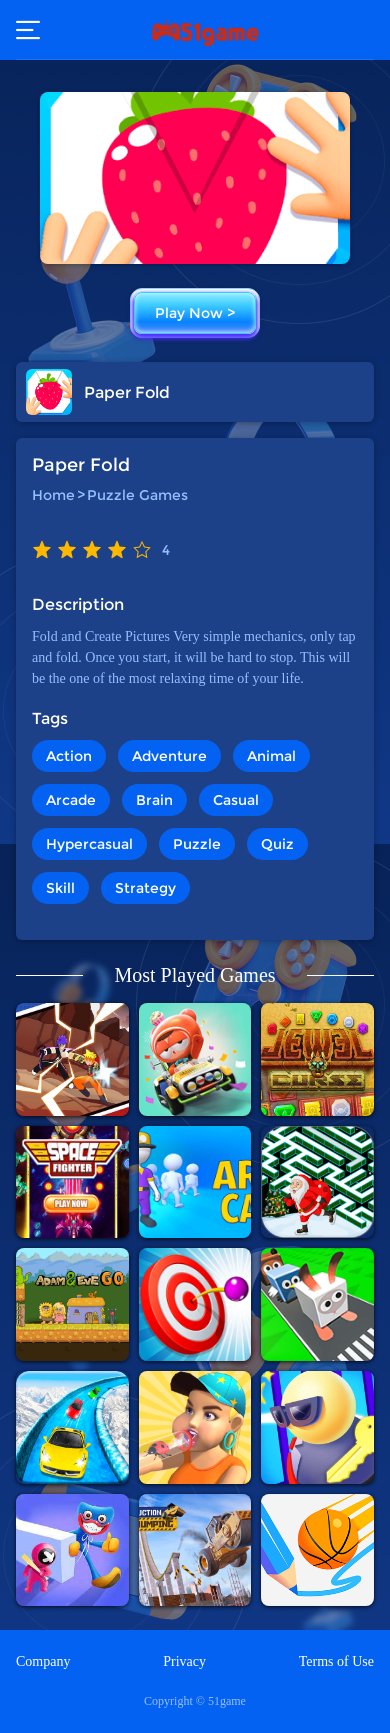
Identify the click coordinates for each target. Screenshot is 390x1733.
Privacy (184, 1661)
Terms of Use (336, 1661)
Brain (154, 800)
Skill (60, 888)
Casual (236, 800)
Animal (271, 756)
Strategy (145, 888)
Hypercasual (89, 844)
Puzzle (197, 844)
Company (43, 1661)
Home (53, 495)
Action (69, 756)
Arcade (71, 800)
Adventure (169, 756)
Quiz (277, 844)
